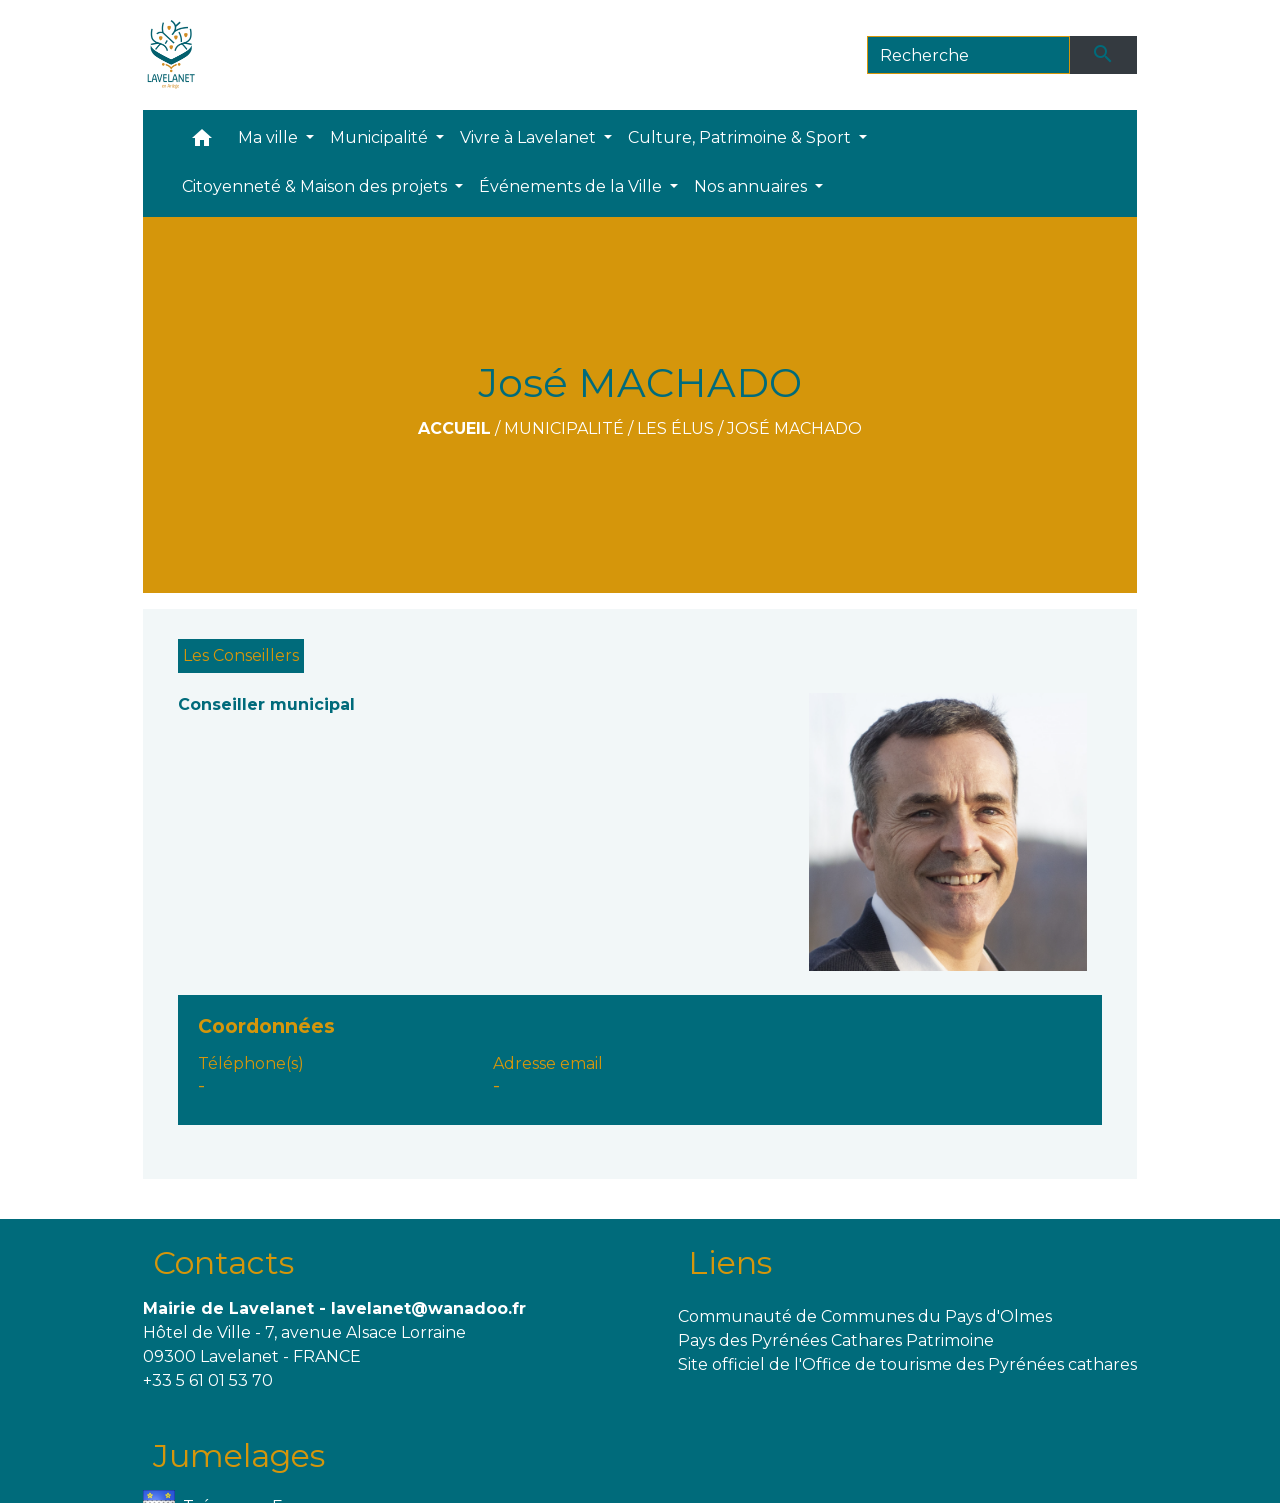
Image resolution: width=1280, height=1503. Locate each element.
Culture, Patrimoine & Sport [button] (741, 137)
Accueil (454, 428)
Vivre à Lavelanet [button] (530, 137)
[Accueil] (171, 55)
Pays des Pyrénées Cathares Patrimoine (836, 1340)
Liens (730, 1262)
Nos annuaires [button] (752, 186)
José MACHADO (794, 428)
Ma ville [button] (270, 137)
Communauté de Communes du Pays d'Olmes (865, 1316)
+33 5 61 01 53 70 (208, 1380)
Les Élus (675, 428)
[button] (202, 142)
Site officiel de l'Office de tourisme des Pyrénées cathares (907, 1364)
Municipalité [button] (381, 137)
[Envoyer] (1104, 55)
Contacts (223, 1262)
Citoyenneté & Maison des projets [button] (316, 186)
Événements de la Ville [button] (572, 186)
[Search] (968, 55)
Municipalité (564, 428)
